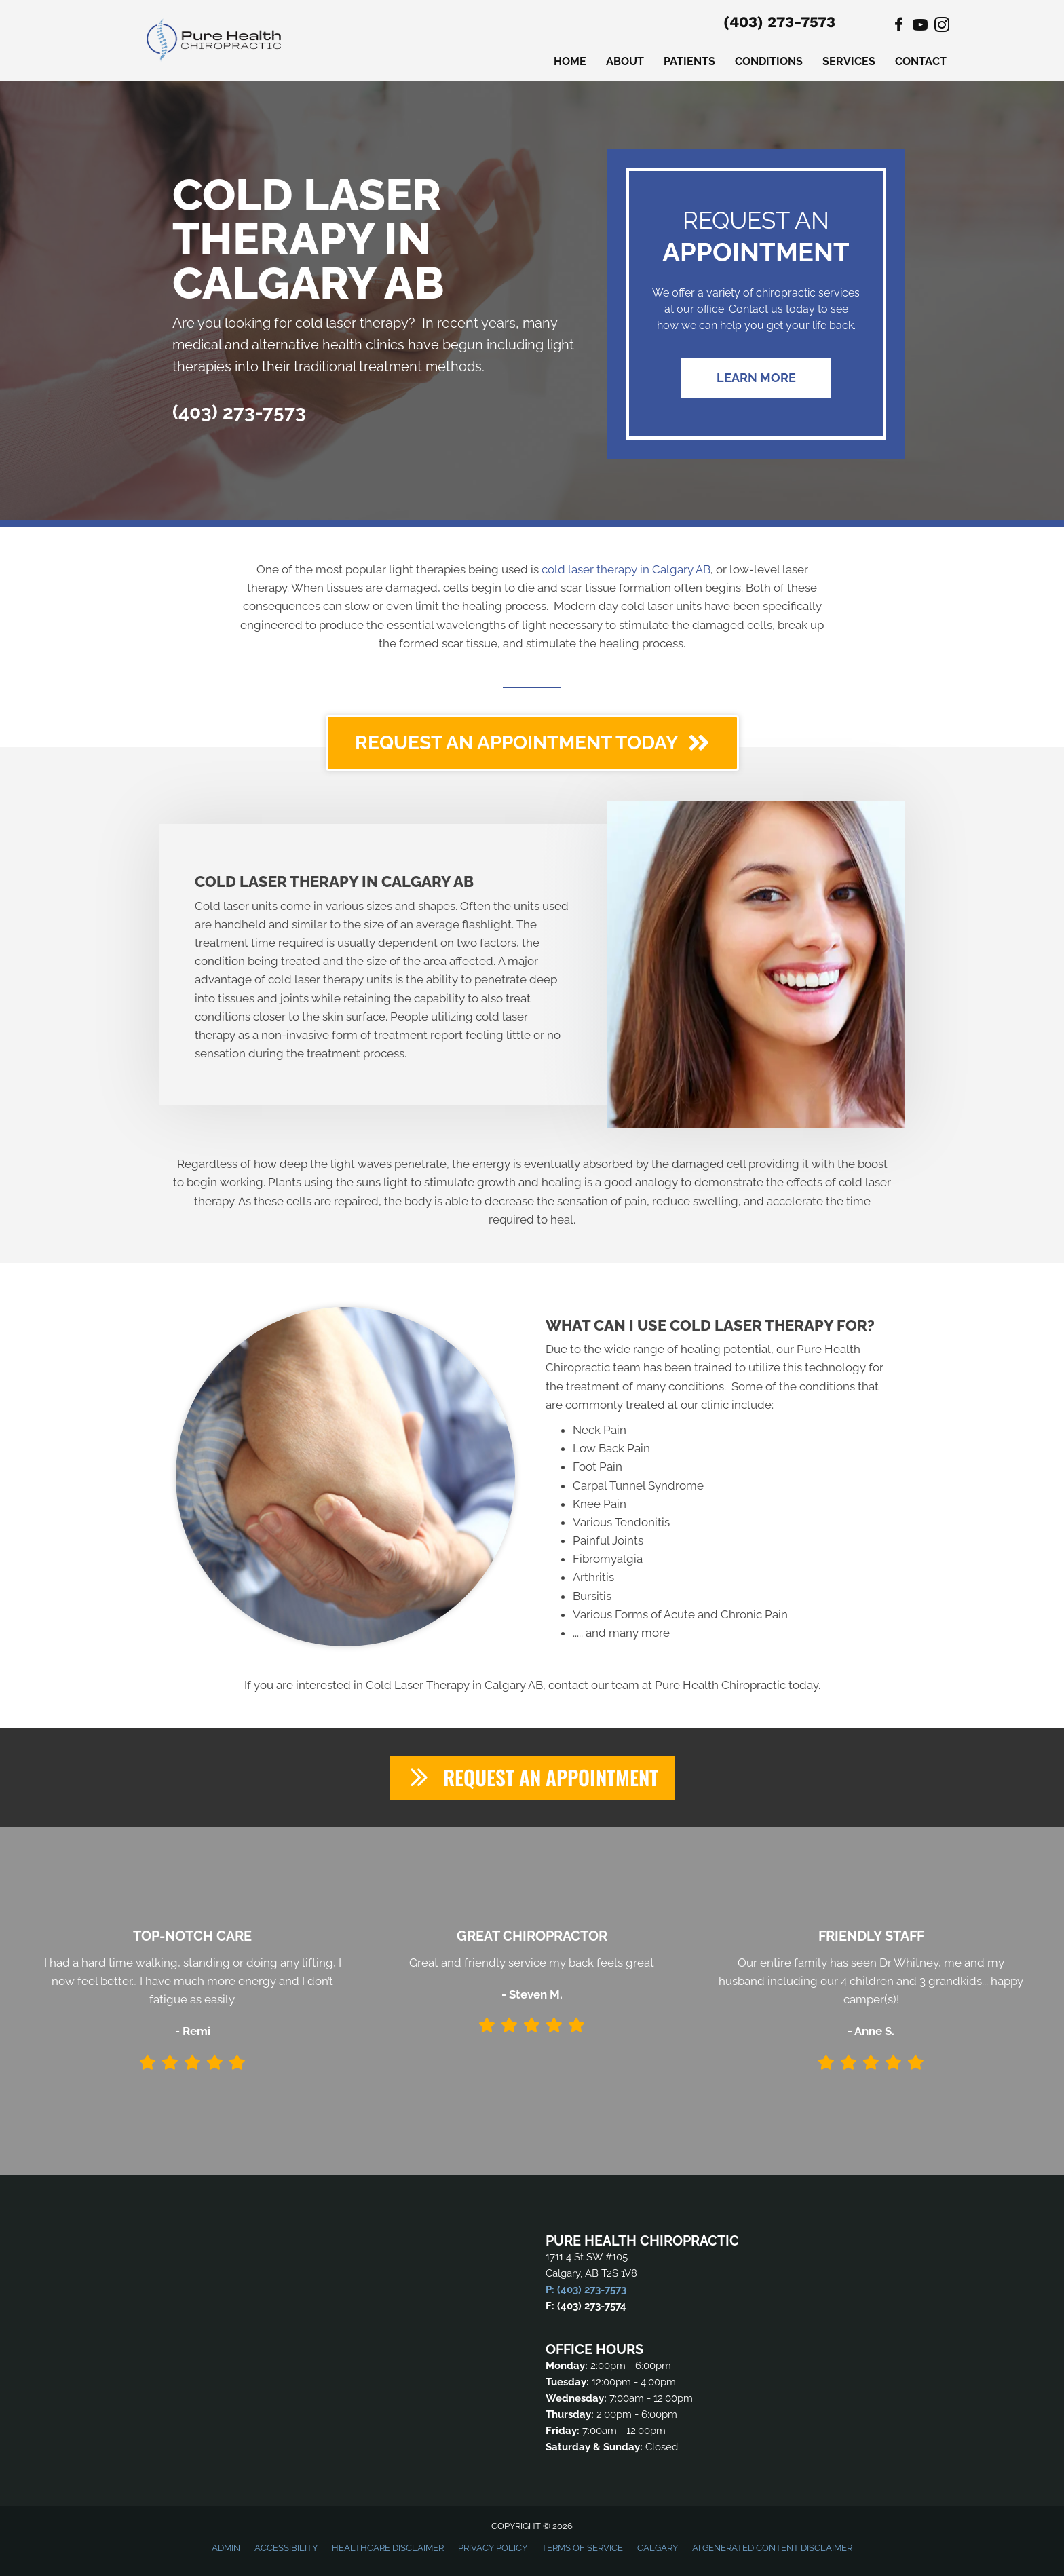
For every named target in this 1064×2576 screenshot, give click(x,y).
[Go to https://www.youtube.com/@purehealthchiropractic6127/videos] (920, 27)
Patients (689, 61)
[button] (756, 378)
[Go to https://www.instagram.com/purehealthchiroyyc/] (941, 27)
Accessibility (286, 2548)
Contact (921, 61)
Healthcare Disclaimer (388, 2548)
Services (848, 61)
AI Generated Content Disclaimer (772, 2548)
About (625, 61)
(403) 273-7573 (779, 22)
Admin (226, 2548)
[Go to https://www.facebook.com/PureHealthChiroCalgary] (898, 27)
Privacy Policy (492, 2548)
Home (570, 61)
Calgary (657, 2548)
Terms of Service (582, 2548)
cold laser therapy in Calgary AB (626, 569)
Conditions (769, 61)
